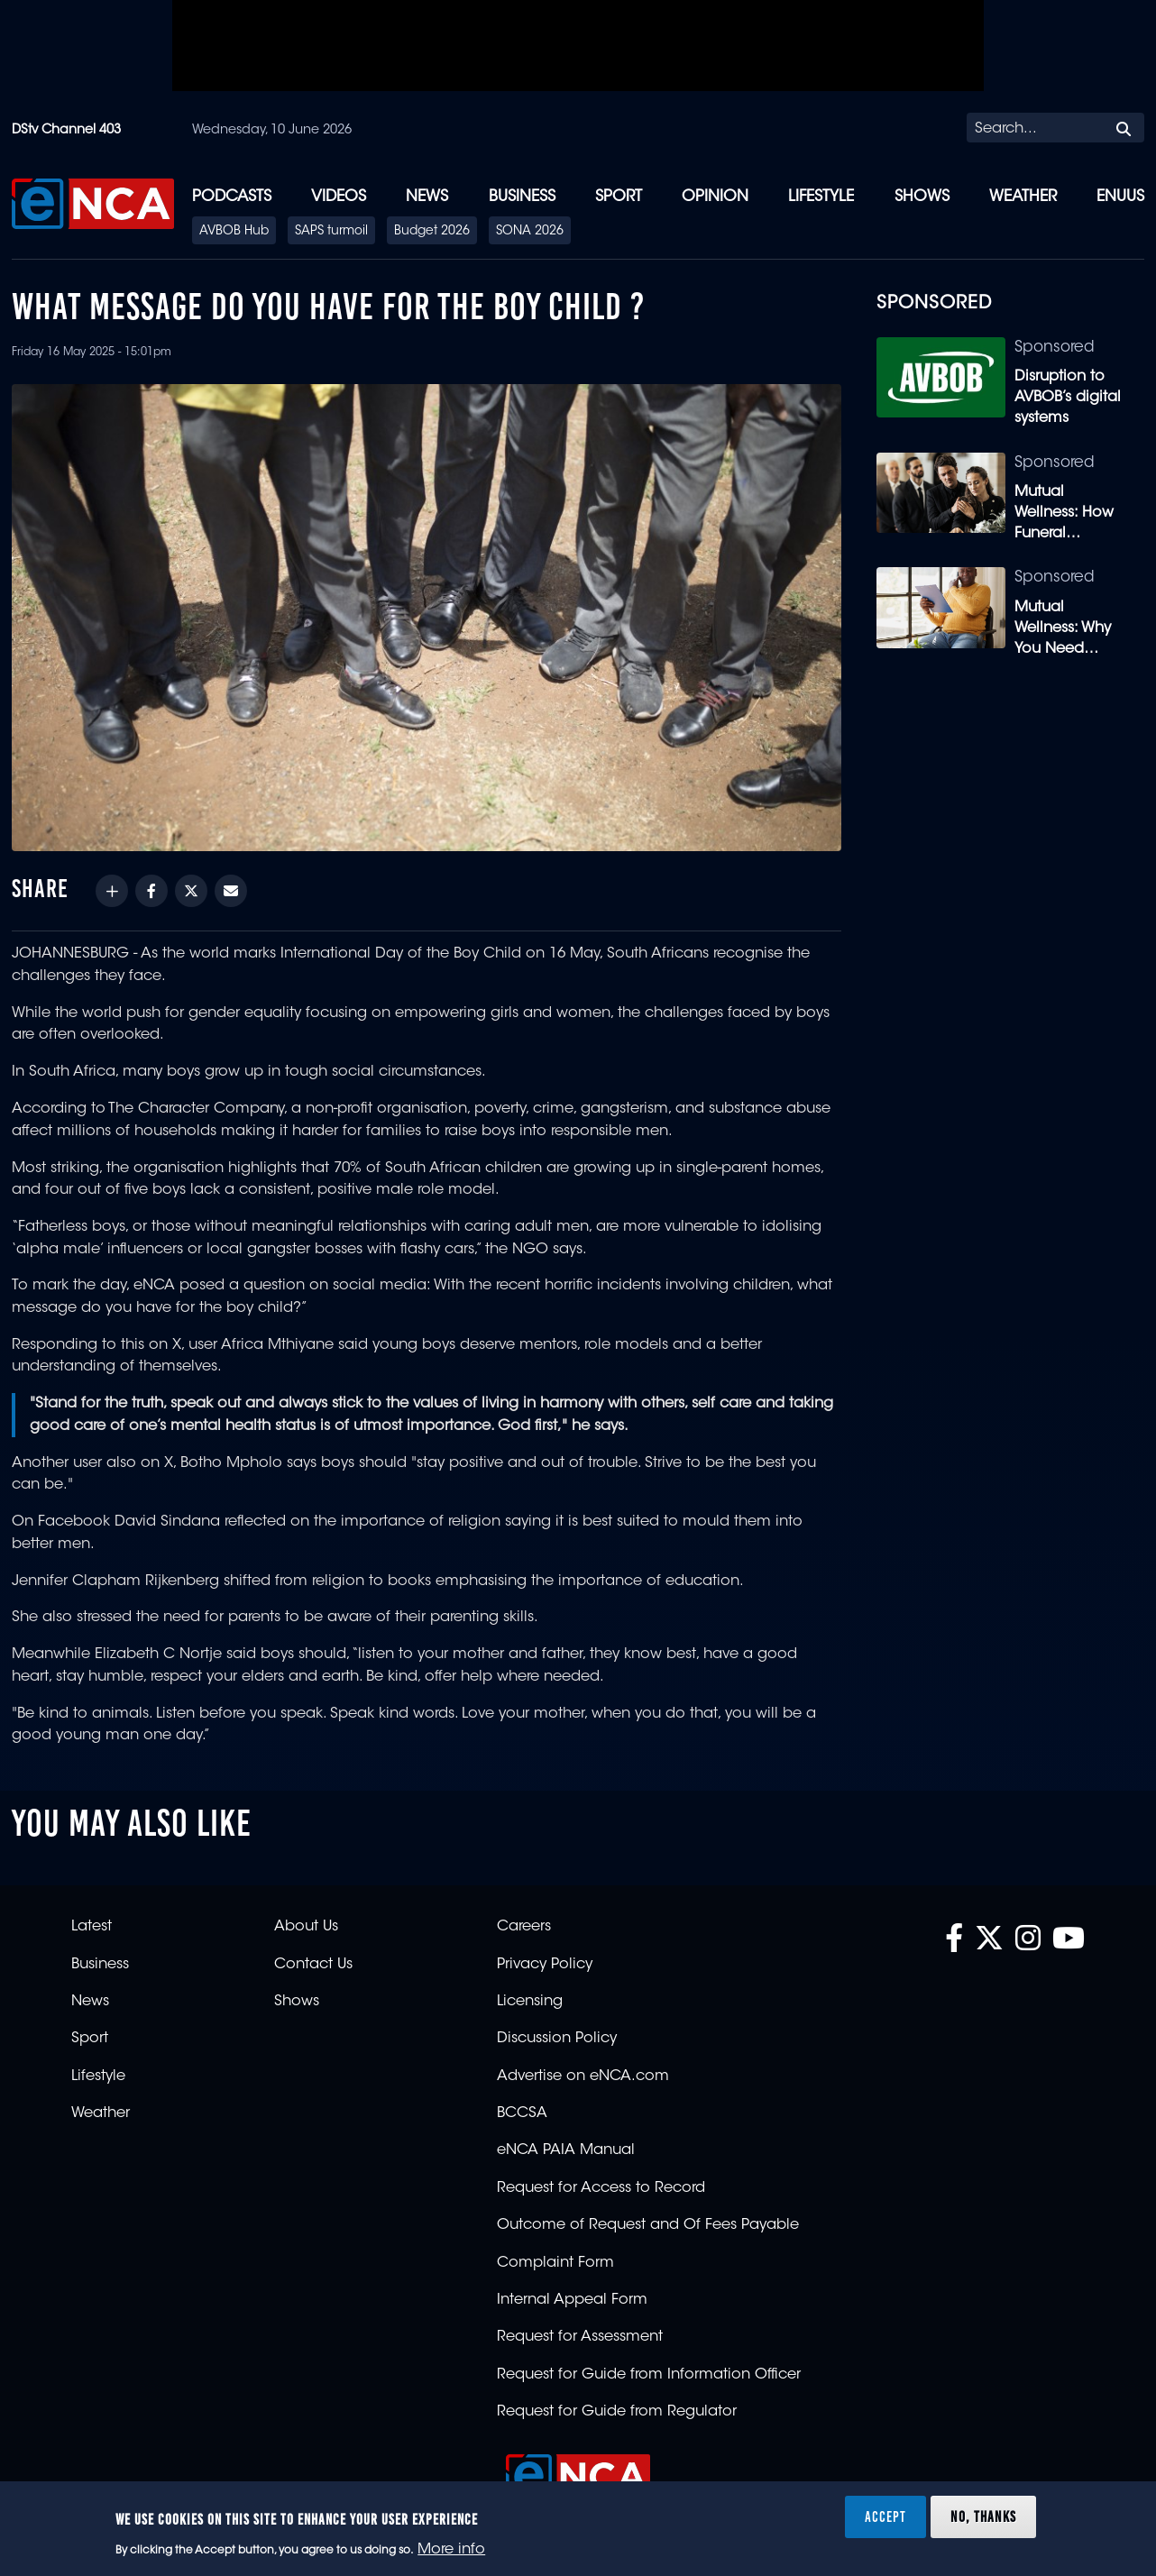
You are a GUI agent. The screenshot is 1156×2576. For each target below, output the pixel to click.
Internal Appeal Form (572, 2300)
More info (451, 2550)
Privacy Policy (544, 1964)
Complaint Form (555, 2263)
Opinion (715, 197)
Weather (1023, 197)
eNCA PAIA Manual (566, 2150)
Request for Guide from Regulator (617, 2412)
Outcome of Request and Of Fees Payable (648, 2225)
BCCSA (522, 2113)
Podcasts (231, 197)
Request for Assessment (580, 2337)
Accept (885, 2516)
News (427, 197)
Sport (618, 197)
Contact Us (313, 1964)
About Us (306, 1927)
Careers (524, 1927)
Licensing (530, 2001)
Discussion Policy (557, 2038)
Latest (91, 1927)
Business (522, 197)
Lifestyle (821, 197)
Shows (922, 197)
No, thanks (983, 2516)
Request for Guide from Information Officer (649, 2375)
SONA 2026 (530, 231)
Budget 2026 (432, 231)
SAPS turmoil (331, 231)
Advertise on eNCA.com (583, 2076)
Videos (338, 197)
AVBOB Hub (234, 231)
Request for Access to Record (601, 2188)
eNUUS (1120, 197)
